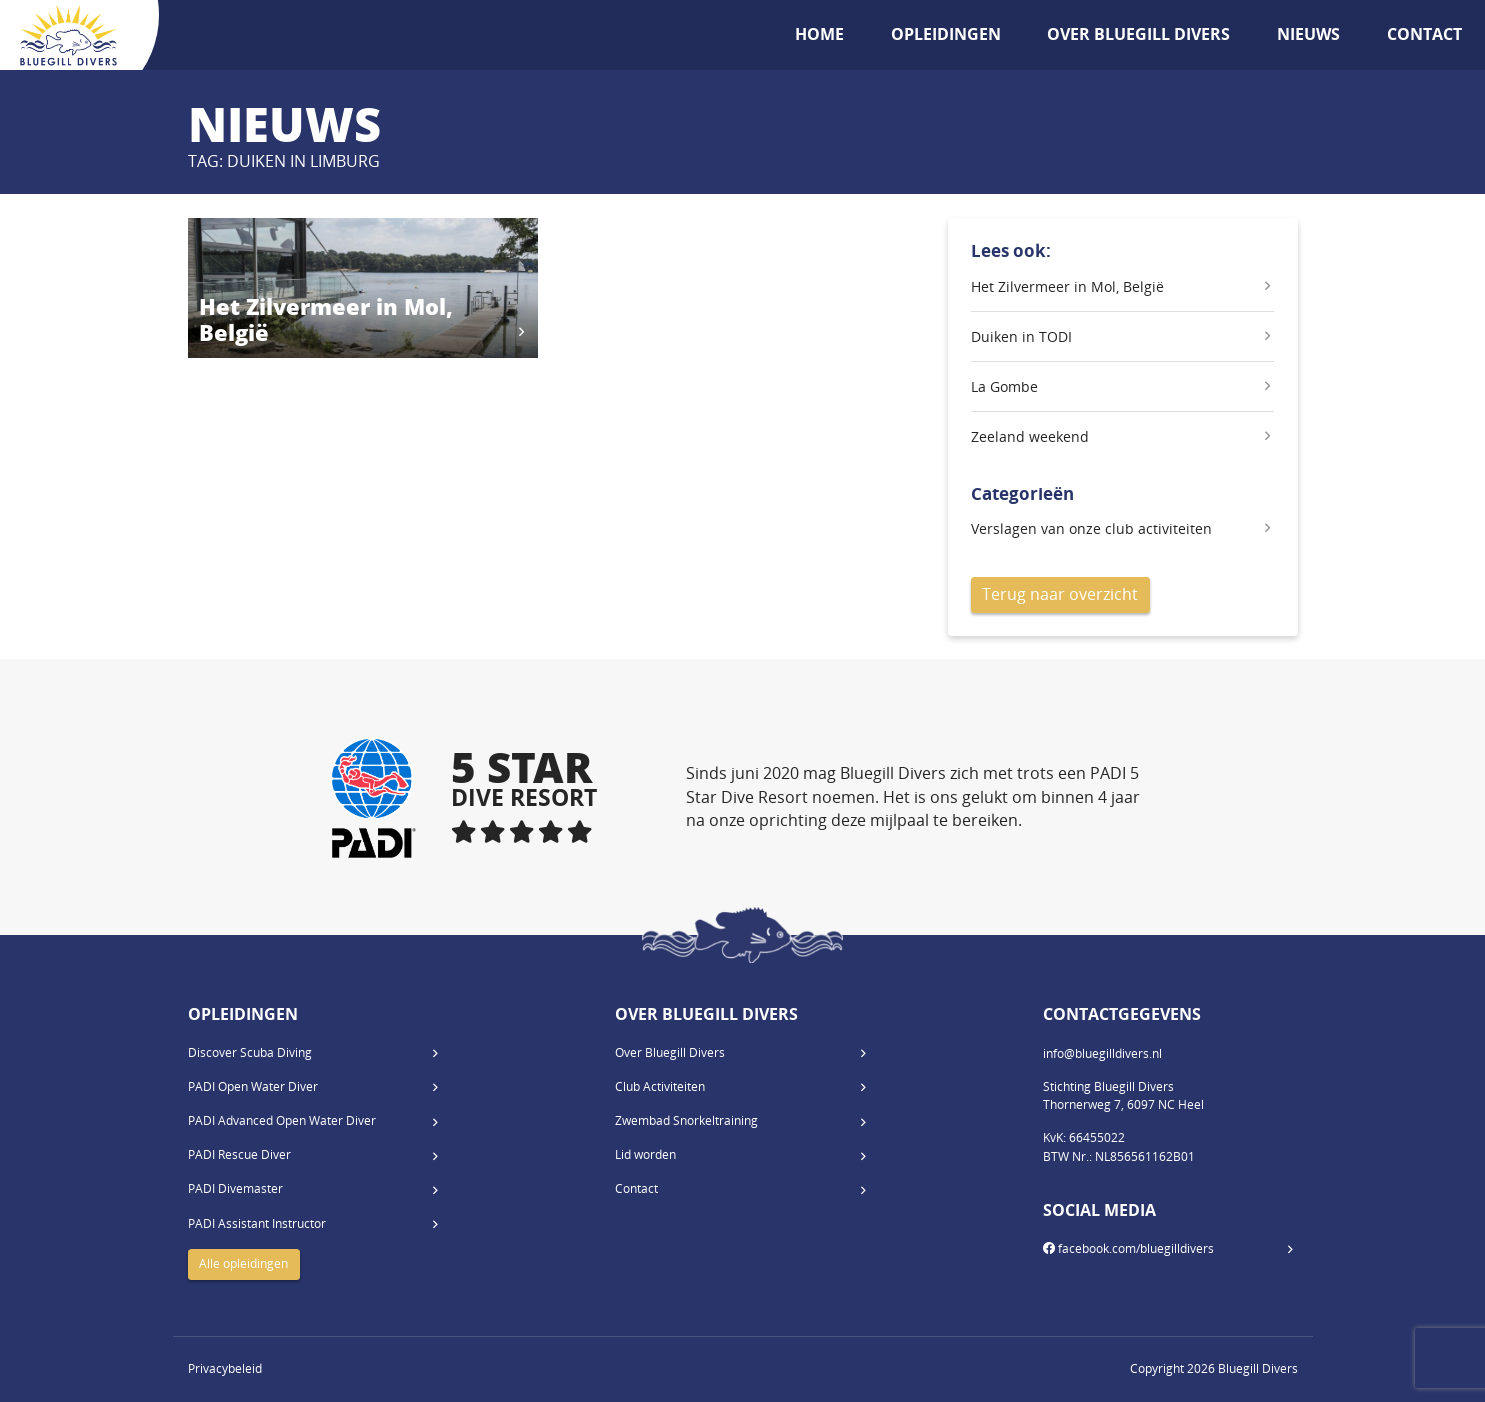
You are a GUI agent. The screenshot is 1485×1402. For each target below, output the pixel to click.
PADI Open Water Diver (253, 1086)
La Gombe (1004, 386)
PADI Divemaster (235, 1188)
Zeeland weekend (1030, 436)
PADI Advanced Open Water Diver (282, 1120)
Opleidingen (946, 34)
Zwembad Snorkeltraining (686, 1120)
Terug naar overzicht (1060, 594)
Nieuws (1308, 34)
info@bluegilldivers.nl (1102, 1053)
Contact (1424, 34)
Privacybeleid (225, 1368)
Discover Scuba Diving (250, 1052)
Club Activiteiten (660, 1086)
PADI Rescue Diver (239, 1154)
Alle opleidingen (243, 1263)
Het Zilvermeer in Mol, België (1067, 286)
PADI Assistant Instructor (257, 1223)
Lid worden (645, 1154)
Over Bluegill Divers (1138, 34)
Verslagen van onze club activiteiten (1091, 528)
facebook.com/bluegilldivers (1128, 1248)
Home (819, 34)
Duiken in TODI (1021, 336)
